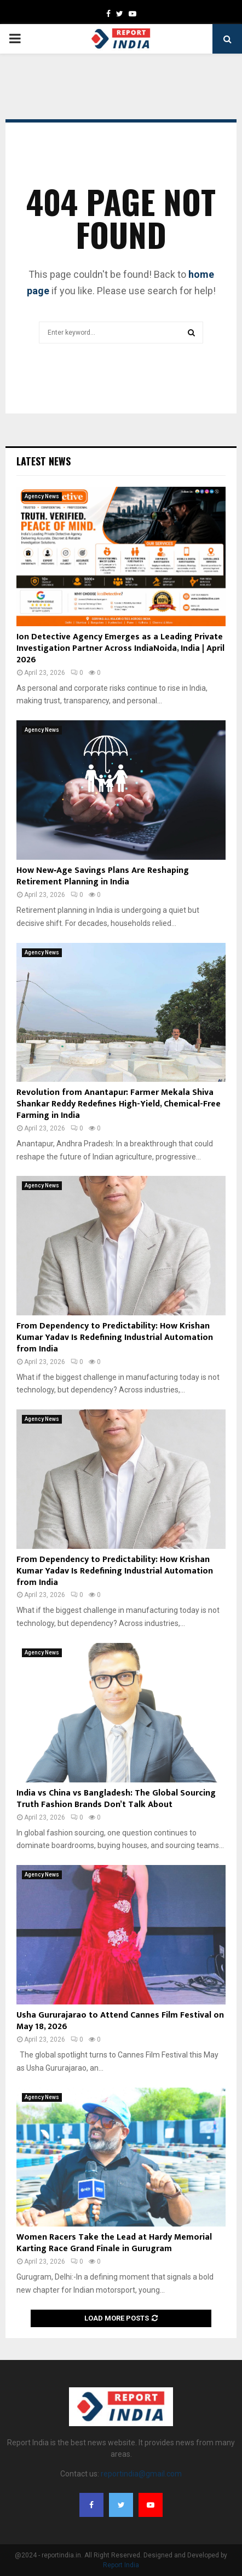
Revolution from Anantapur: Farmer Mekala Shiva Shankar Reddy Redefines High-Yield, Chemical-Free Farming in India (118, 1104)
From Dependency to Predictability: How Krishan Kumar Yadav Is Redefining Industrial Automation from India (114, 1337)
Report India (121, 2565)
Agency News (42, 496)
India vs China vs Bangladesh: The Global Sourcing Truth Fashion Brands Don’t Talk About (116, 1799)
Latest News (43, 461)
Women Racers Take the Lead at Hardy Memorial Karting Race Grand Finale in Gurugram (114, 2243)
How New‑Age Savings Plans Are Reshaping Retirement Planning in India (102, 876)
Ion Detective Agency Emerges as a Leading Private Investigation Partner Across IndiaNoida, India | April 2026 (120, 648)
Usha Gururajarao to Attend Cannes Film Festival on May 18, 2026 (120, 2021)
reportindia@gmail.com (141, 2473)
